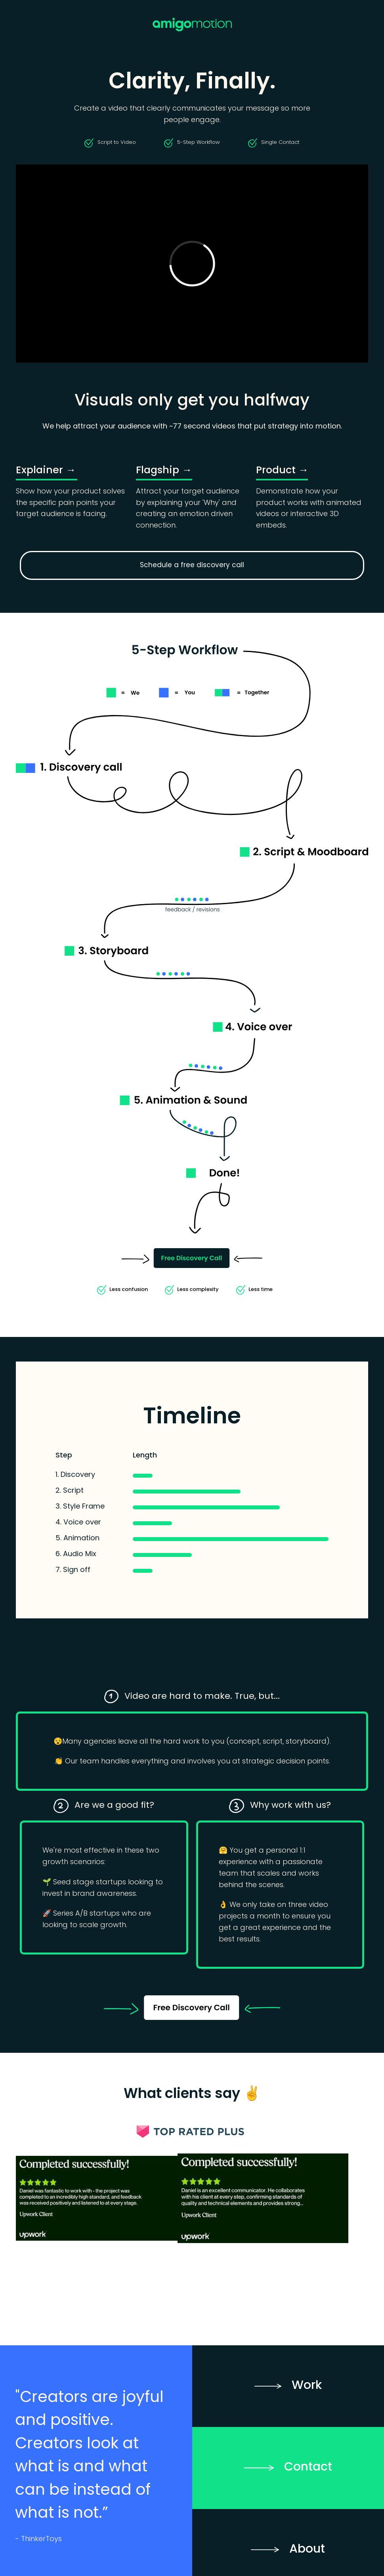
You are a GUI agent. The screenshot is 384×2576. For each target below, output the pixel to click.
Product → (282, 471)
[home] (192, 24)
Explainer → (46, 471)
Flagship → (164, 471)
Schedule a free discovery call (192, 565)
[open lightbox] (97, 2198)
